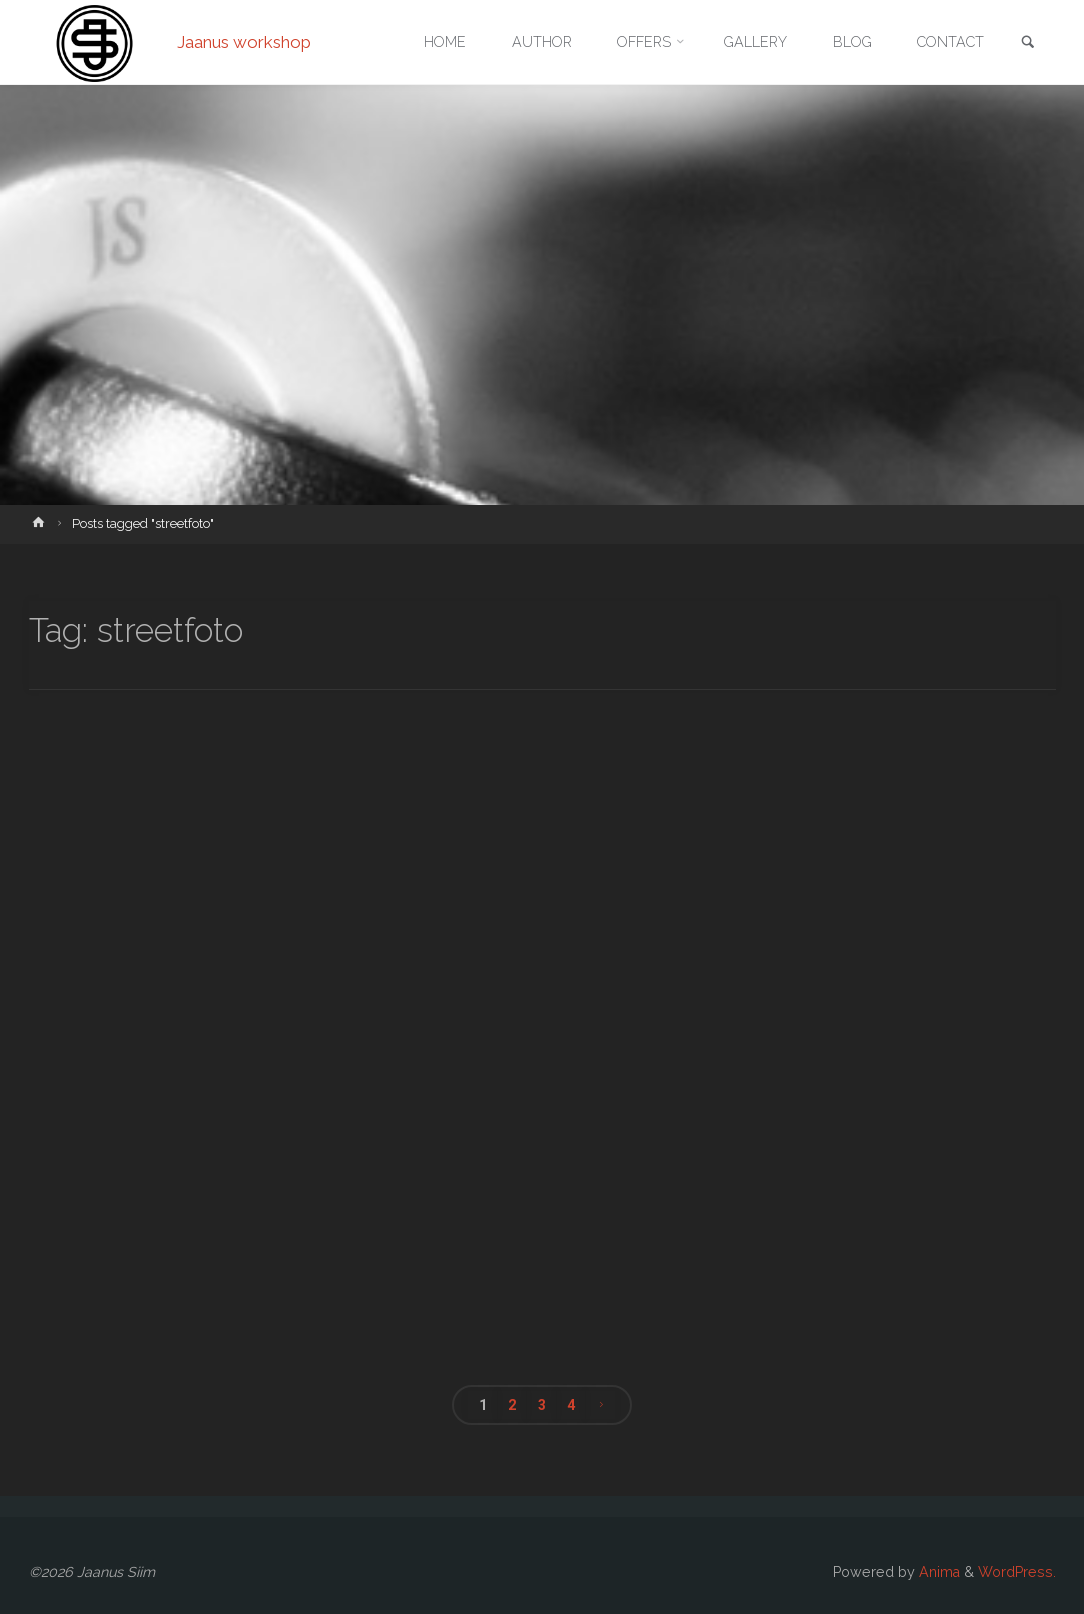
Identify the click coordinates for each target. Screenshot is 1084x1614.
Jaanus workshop (244, 42)
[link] (1028, 43)
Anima (937, 1572)
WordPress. (1017, 1572)
